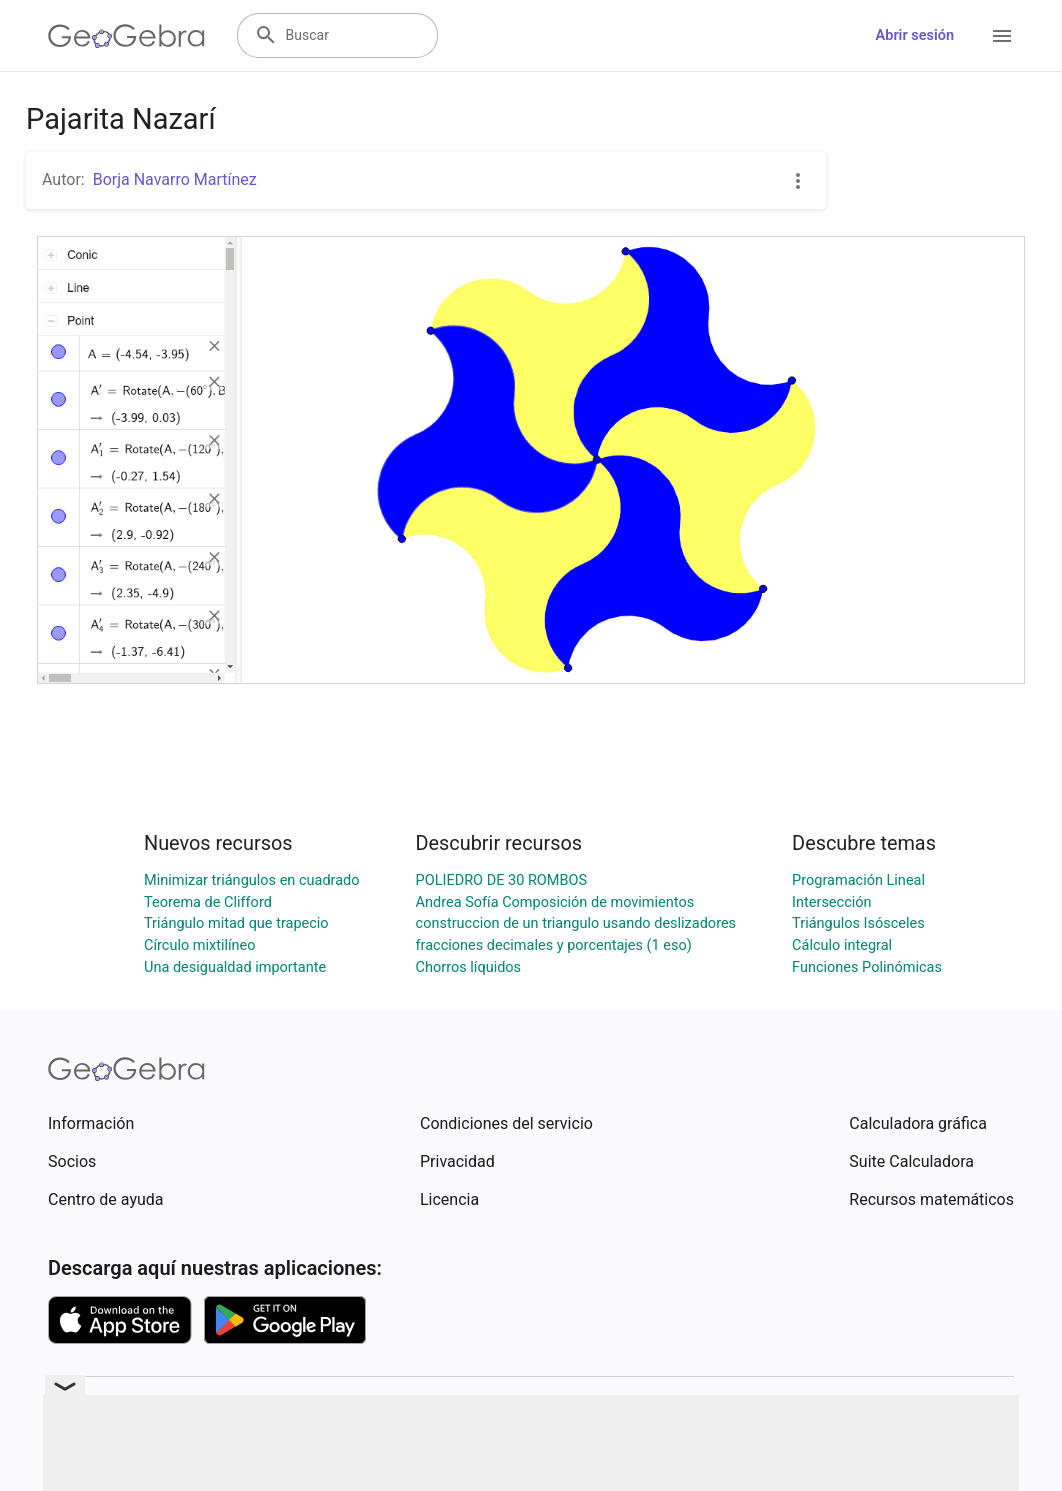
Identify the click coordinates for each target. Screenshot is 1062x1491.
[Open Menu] (1002, 36)
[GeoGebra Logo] (126, 36)
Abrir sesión (915, 35)
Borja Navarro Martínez (175, 179)
